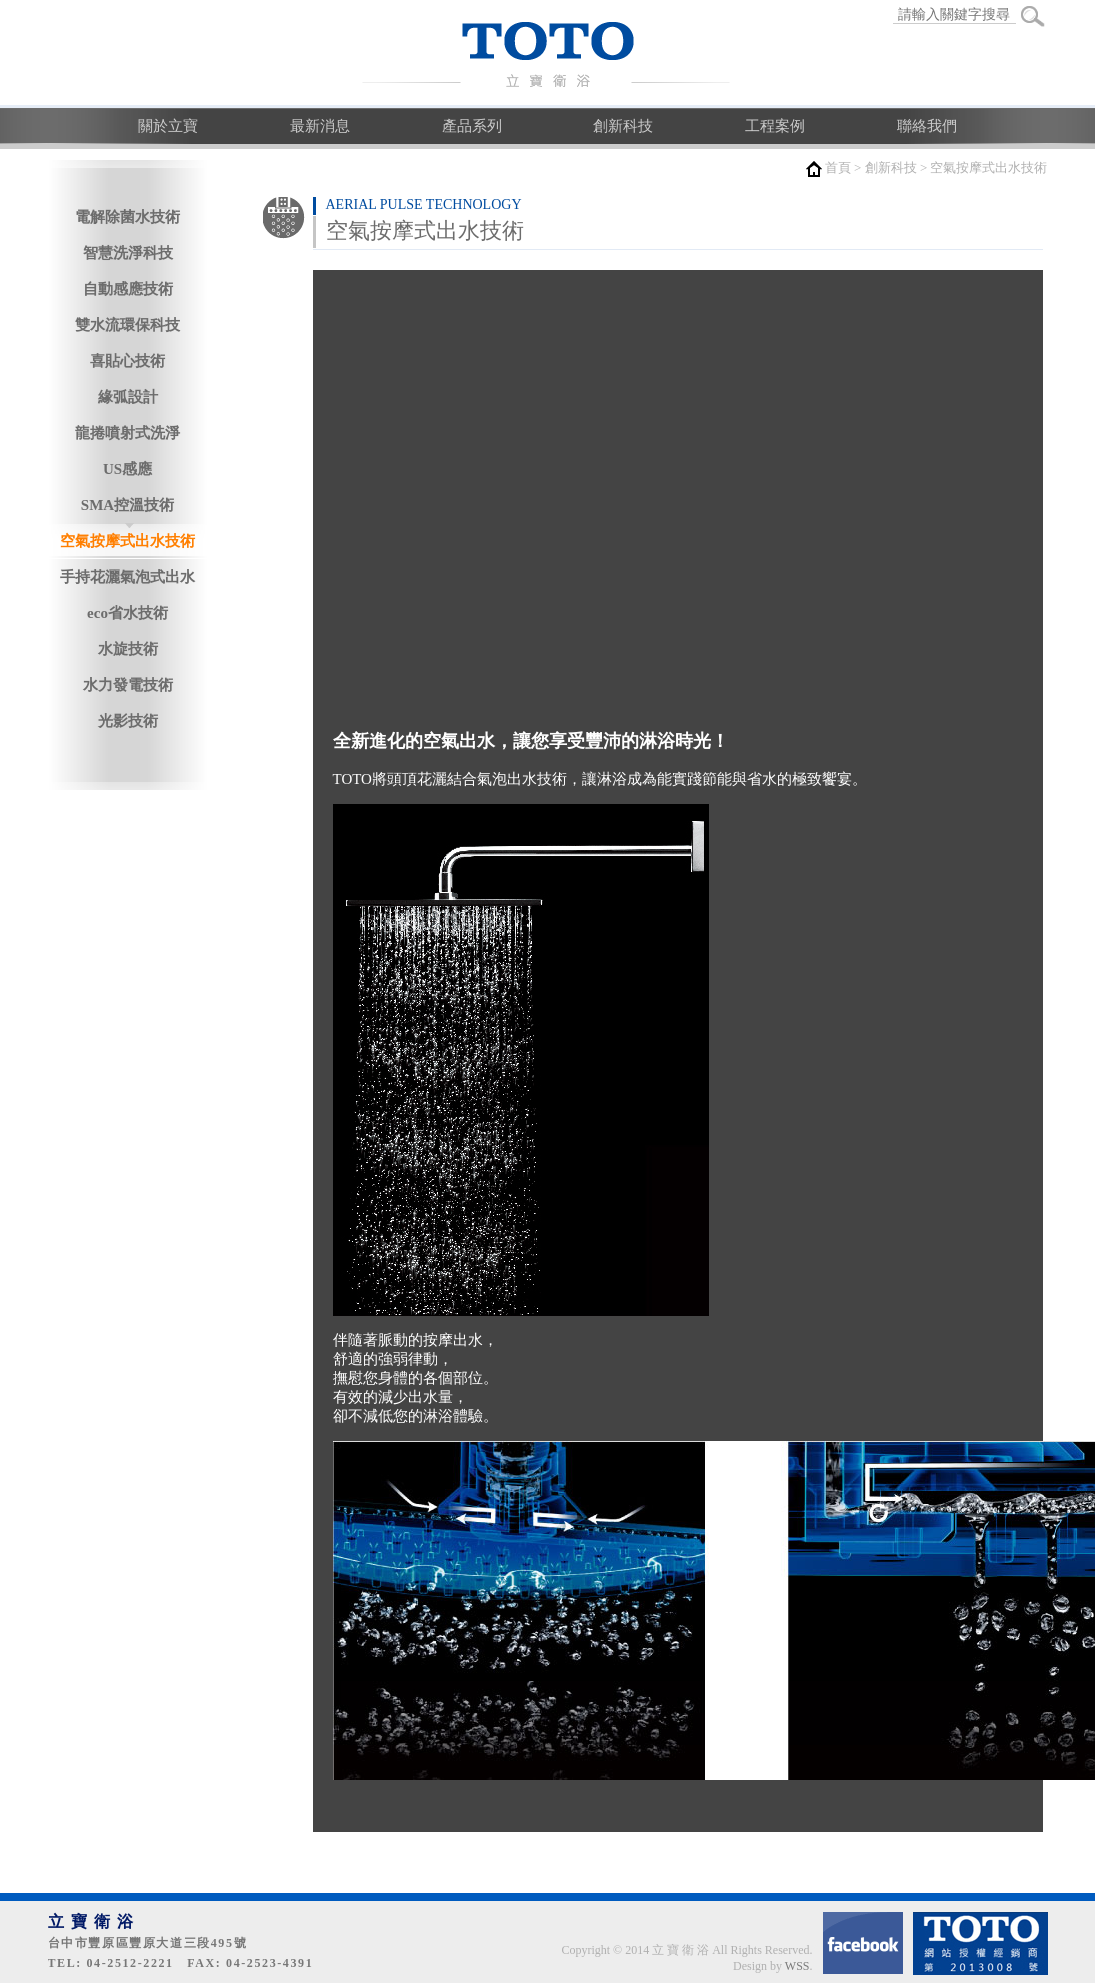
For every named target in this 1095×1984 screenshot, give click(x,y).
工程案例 (775, 126)
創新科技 (623, 126)
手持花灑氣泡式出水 (127, 577)
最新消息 (320, 126)
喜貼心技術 (127, 361)
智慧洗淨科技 (128, 253)
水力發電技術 (128, 685)
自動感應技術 (128, 289)
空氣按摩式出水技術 (127, 541)
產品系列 (472, 126)
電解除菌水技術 (127, 217)
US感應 (127, 469)
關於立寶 (168, 126)
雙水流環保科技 (127, 325)
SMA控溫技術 (127, 505)
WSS (797, 1966)
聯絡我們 (927, 126)
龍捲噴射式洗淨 (127, 433)
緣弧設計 (128, 397)
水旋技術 (128, 649)
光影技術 (128, 721)
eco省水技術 (127, 613)
